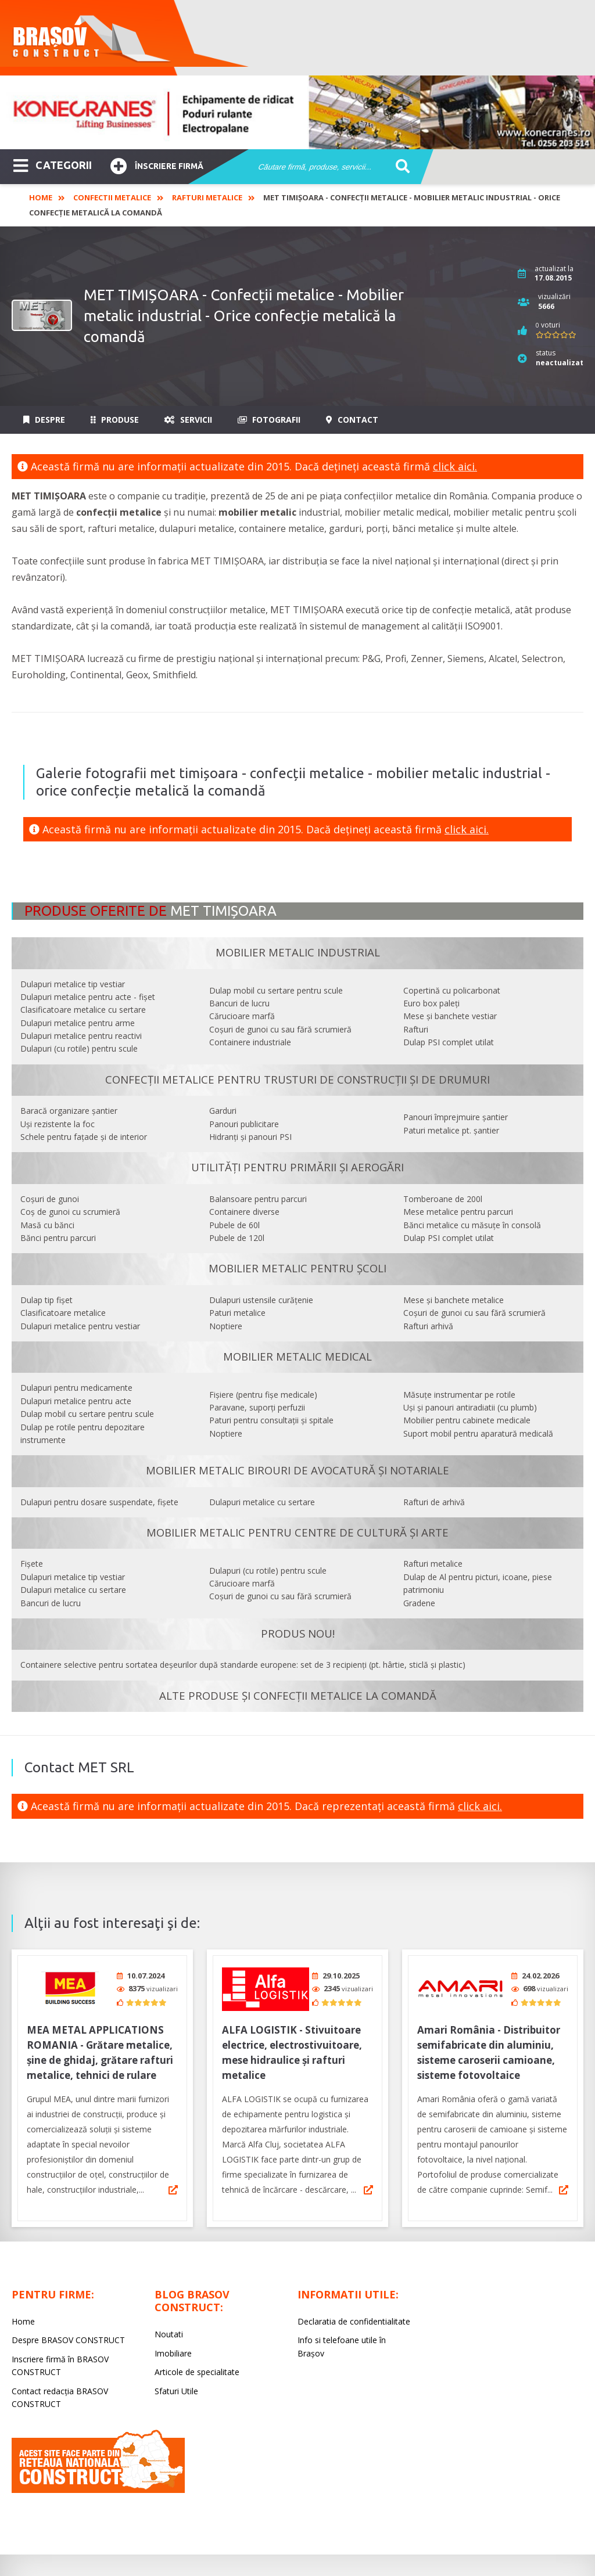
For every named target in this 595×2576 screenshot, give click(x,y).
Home (40, 197)
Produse (115, 419)
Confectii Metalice (112, 197)
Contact (352, 419)
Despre (44, 419)
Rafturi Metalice (207, 197)
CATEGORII (52, 164)
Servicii (188, 419)
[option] (297, 112)
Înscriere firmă (156, 164)
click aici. (455, 466)
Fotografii (269, 419)
